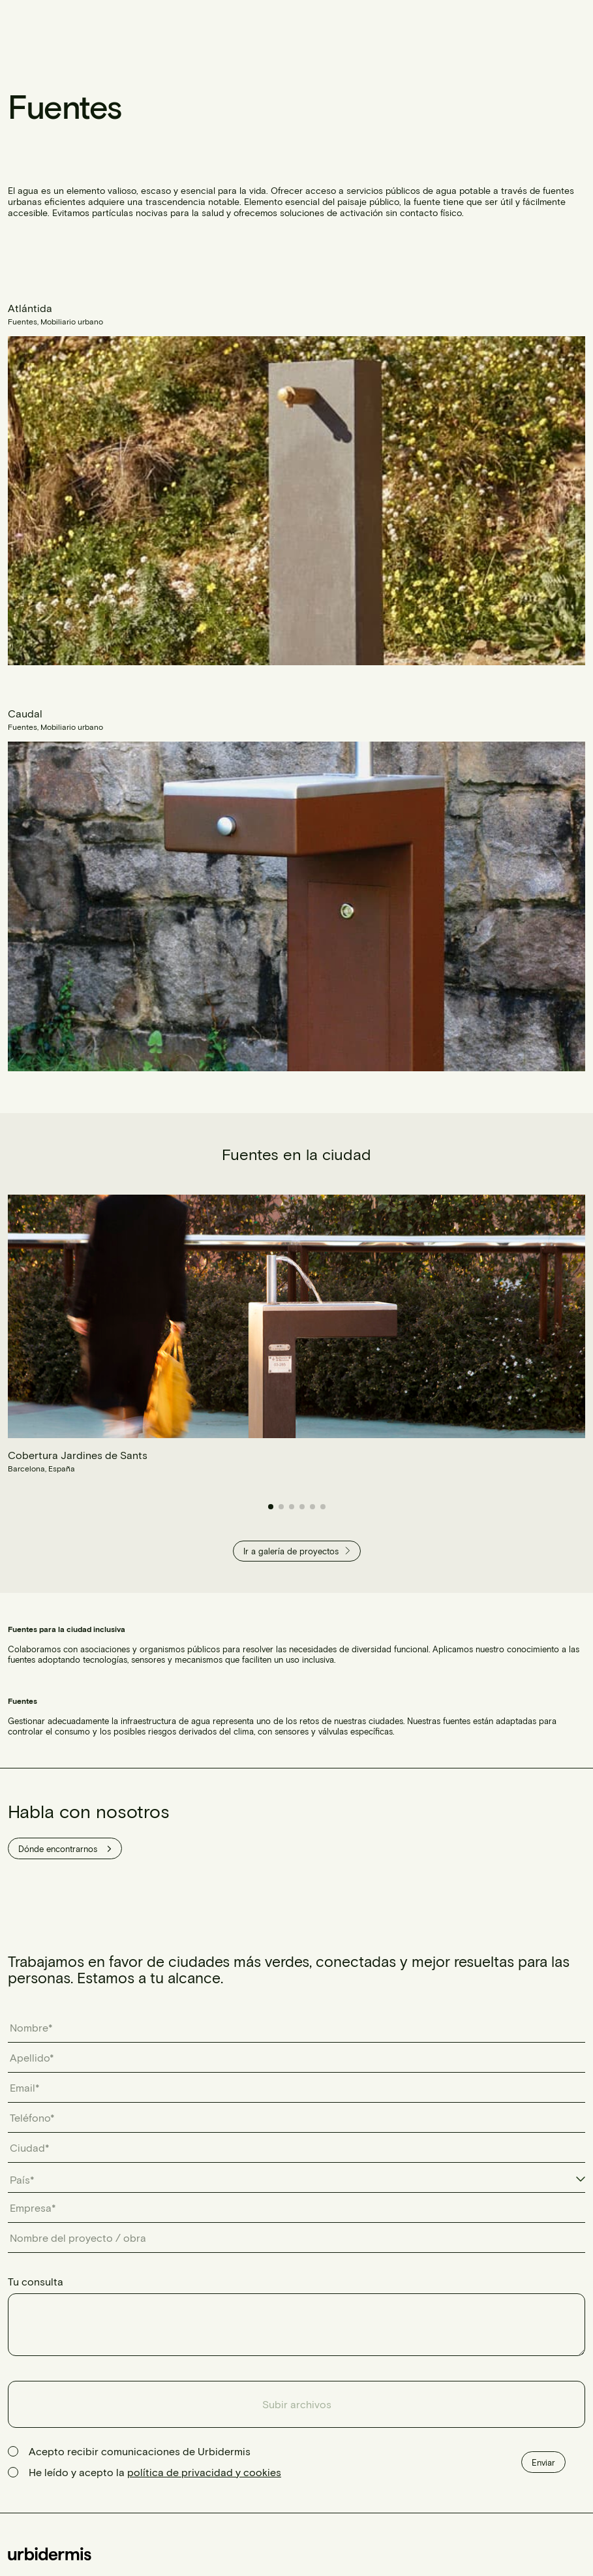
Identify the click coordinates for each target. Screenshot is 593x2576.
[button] (270, 1506)
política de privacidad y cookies (204, 2472)
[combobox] (296, 2180)
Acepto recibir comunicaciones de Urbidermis (140, 2451)
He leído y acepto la (155, 2472)
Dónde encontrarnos (65, 1849)
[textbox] (29, 2180)
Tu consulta (35, 2281)
